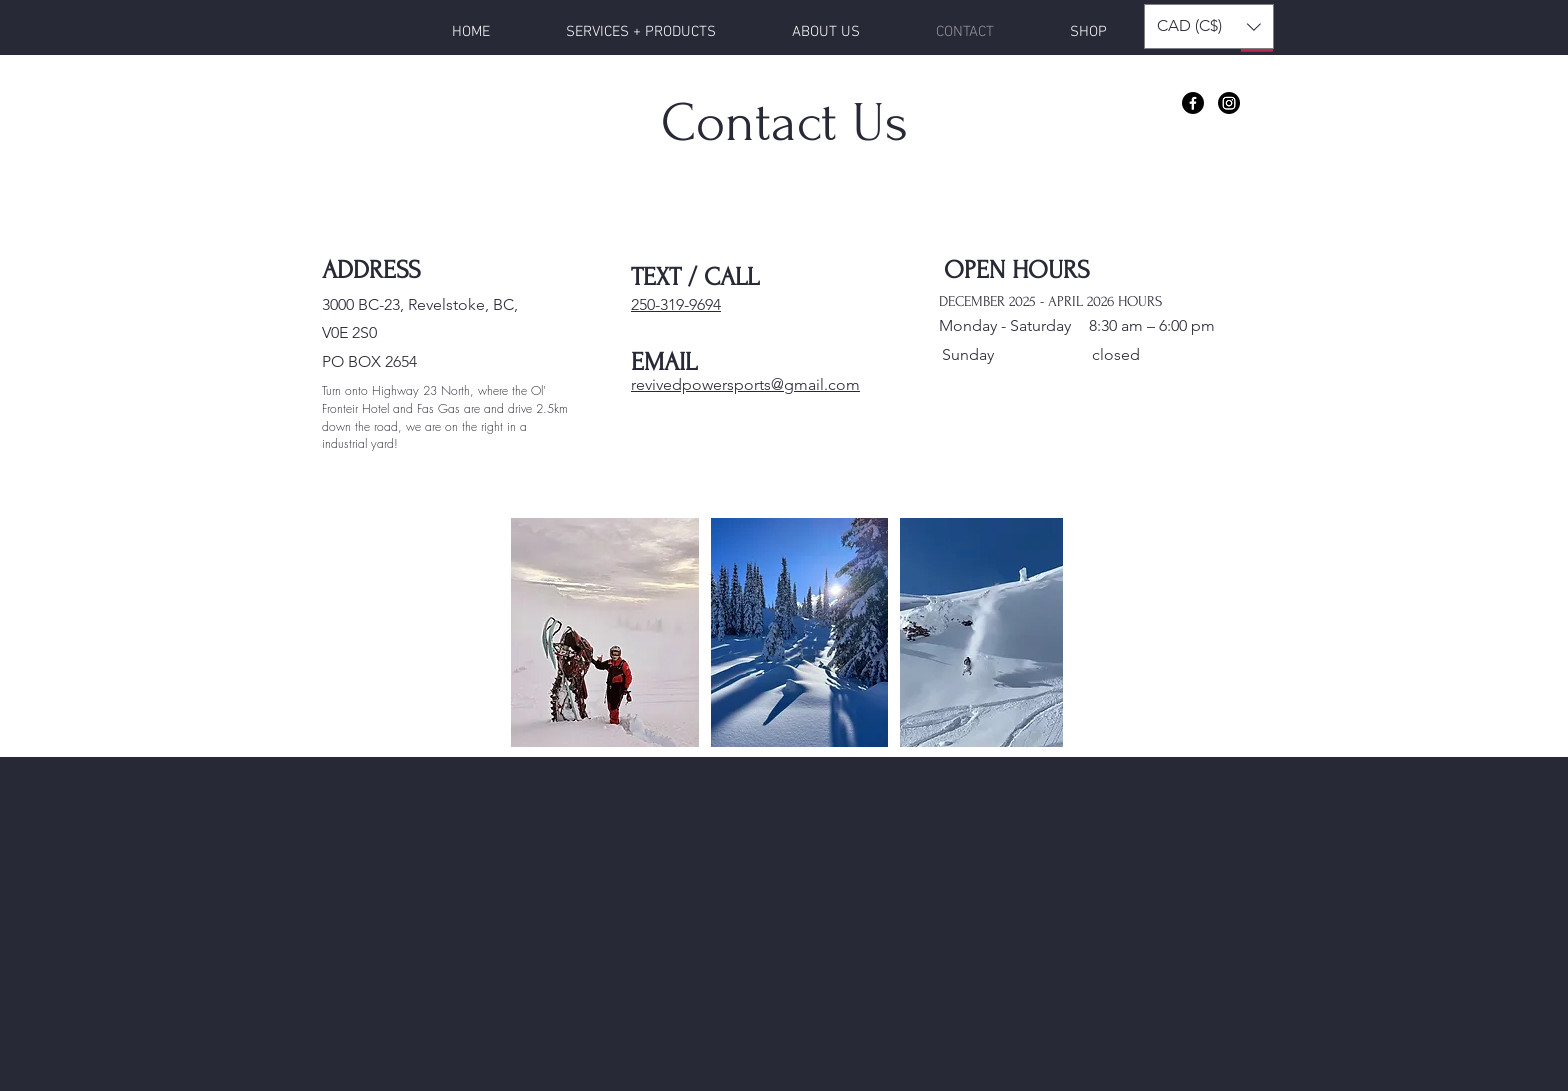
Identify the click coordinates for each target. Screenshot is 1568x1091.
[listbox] (1209, 26)
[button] (1209, 26)
